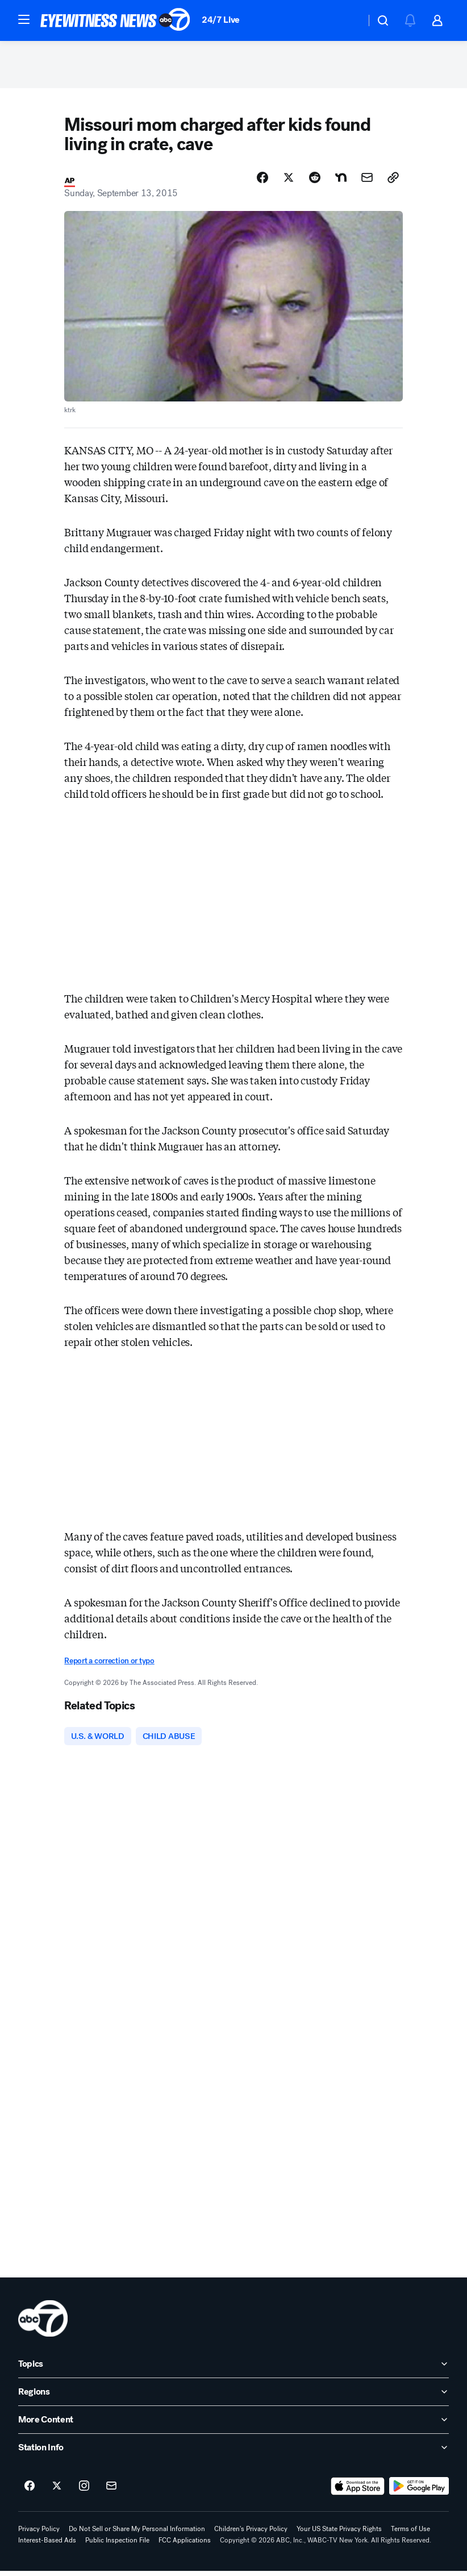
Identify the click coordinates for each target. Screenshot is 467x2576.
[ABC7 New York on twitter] (56, 2491)
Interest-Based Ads (47, 2545)
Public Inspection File (117, 2545)
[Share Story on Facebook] (262, 181)
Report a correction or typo (109, 1664)
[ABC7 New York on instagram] (84, 2491)
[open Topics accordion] (233, 2369)
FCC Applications (185, 2545)
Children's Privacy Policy (250, 2534)
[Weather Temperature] (348, 20)
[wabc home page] (43, 2323)
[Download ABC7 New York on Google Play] (419, 2491)
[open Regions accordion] (233, 2396)
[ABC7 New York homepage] (115, 20)
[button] (24, 19)
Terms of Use (410, 2534)
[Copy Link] (393, 181)
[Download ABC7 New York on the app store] (358, 2491)
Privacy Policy (39, 2534)
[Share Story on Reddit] (314, 181)
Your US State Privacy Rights (339, 2534)
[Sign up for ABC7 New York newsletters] (111, 2491)
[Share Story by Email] (367, 181)
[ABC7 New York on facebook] (29, 2491)
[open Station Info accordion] (233, 2452)
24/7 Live (221, 20)
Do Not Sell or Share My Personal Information (137, 2534)
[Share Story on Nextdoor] (341, 181)
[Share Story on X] (288, 181)
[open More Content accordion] (233, 2424)
